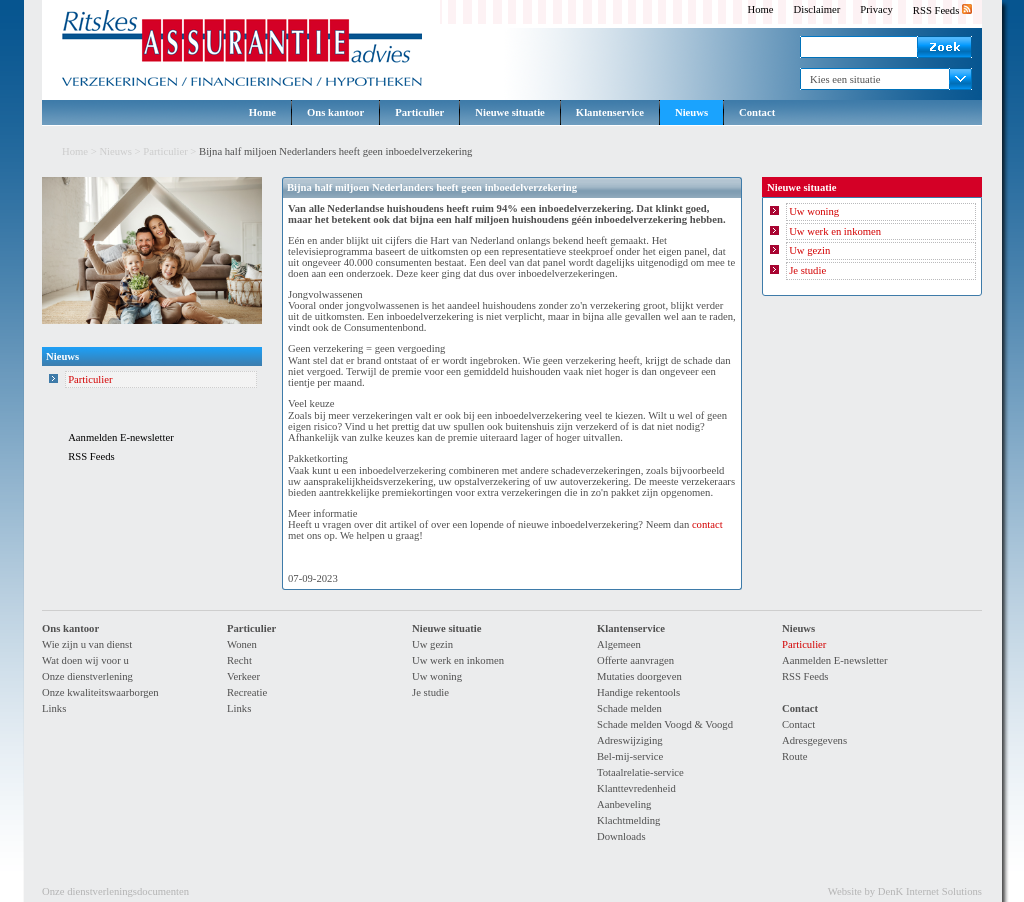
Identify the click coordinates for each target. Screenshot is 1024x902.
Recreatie (247, 692)
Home (760, 9)
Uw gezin (809, 250)
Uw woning (814, 211)
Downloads (621, 836)
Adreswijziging (630, 740)
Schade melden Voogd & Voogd (665, 724)
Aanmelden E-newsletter (121, 437)
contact (707, 524)
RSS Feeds (942, 10)
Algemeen (619, 644)
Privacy (876, 9)
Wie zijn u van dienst (87, 644)
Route (794, 756)
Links (54, 708)
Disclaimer (817, 9)
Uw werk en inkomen (835, 231)
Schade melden (629, 708)
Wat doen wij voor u (85, 660)
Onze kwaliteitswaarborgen (100, 692)
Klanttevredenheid (636, 788)
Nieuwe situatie (510, 112)
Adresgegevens (814, 740)
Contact (757, 112)
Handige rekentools (638, 692)
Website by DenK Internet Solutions (905, 891)
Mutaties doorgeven (639, 676)
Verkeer (243, 676)
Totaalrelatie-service (640, 772)
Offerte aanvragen (635, 660)
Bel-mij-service (630, 756)
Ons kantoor (335, 112)
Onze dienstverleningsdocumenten (115, 891)
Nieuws (691, 112)
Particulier (419, 112)
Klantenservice (610, 112)
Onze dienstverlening (87, 676)
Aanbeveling (624, 804)
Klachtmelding (628, 820)
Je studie (807, 270)
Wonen (242, 644)
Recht (239, 660)
